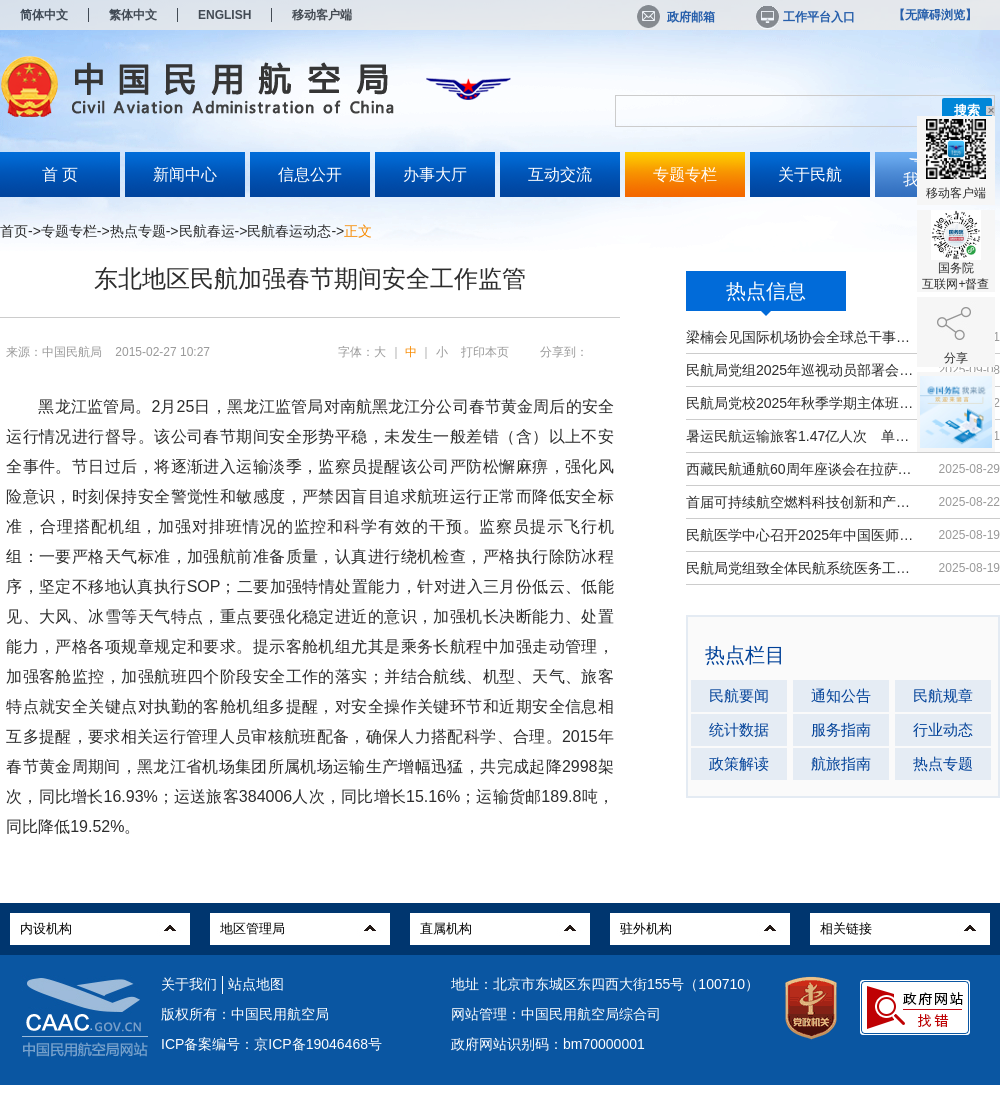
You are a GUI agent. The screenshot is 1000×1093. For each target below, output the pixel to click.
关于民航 (810, 174)
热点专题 (138, 231)
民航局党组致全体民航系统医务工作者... (802, 568)
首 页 (60, 174)
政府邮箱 (676, 17)
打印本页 (485, 352)
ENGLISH (224, 15)
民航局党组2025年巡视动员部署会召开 (802, 370)
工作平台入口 (804, 17)
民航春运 (207, 231)
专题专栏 (685, 174)
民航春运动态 (289, 231)
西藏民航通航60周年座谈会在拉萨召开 (802, 469)
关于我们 (189, 984)
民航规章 (943, 695)
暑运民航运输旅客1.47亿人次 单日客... (802, 436)
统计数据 (739, 729)
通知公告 (841, 695)
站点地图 (256, 984)
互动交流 (560, 174)
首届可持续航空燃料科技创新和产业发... (802, 502)
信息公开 (310, 174)
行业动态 (943, 729)
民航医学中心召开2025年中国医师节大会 (802, 535)
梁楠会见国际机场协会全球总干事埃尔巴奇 (802, 337)
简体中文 (44, 15)
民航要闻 (739, 695)
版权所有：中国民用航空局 (245, 1014)
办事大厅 (435, 174)
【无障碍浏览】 (935, 15)
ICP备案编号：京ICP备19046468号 (271, 1044)
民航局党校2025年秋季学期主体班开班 (802, 403)
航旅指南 (841, 763)
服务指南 (841, 729)
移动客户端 (322, 15)
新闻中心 (185, 174)
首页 (14, 231)
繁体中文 (133, 15)
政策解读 (739, 763)
